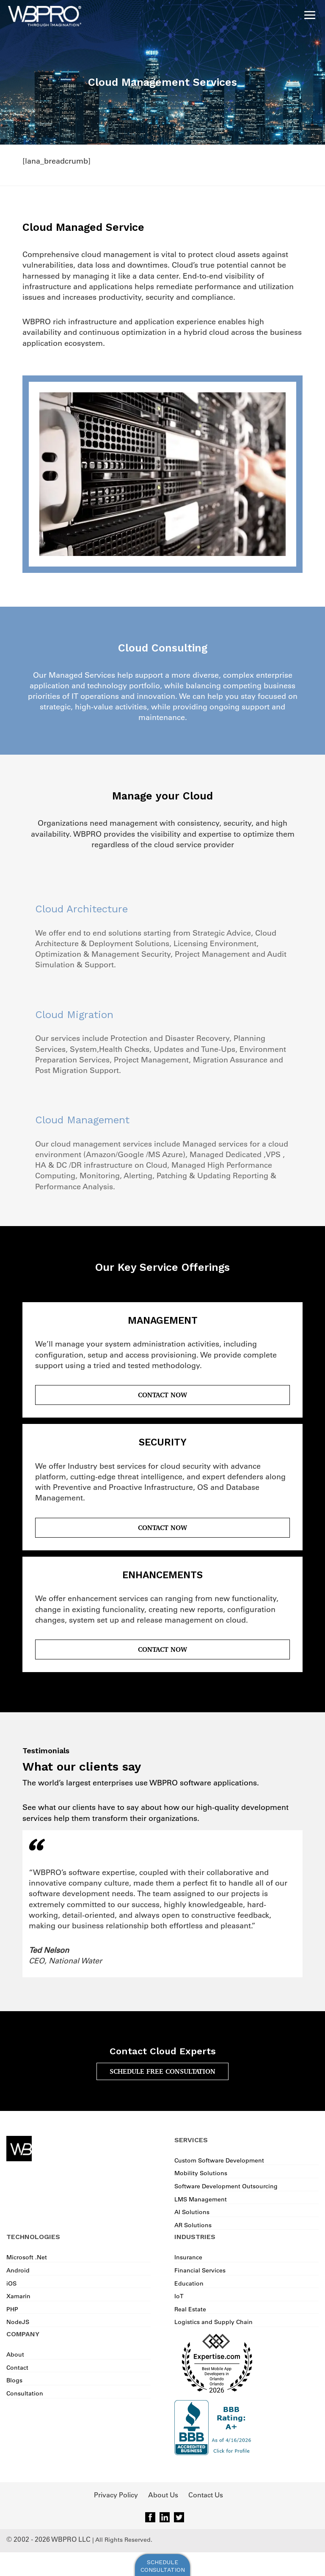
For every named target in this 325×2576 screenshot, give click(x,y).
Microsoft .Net (26, 2257)
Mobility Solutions (200, 2173)
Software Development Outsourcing (226, 2186)
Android (18, 2270)
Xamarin (18, 2296)
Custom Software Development (219, 2160)
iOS (11, 2283)
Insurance (188, 2257)
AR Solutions (193, 2225)
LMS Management (200, 2199)
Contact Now (162, 1395)
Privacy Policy (116, 2495)
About (15, 2354)
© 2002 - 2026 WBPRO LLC (48, 2539)
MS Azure (165, 1154)
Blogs (14, 2380)
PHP (12, 2309)
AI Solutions (191, 2212)
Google (131, 1154)
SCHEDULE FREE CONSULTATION (162, 2071)
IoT (179, 2296)
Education (189, 2283)
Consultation (24, 2393)
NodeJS (17, 2322)
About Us (163, 2495)
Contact (17, 2367)
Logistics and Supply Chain (213, 2322)
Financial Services (200, 2270)
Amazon (101, 1154)
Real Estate (190, 2309)
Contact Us (205, 2495)
